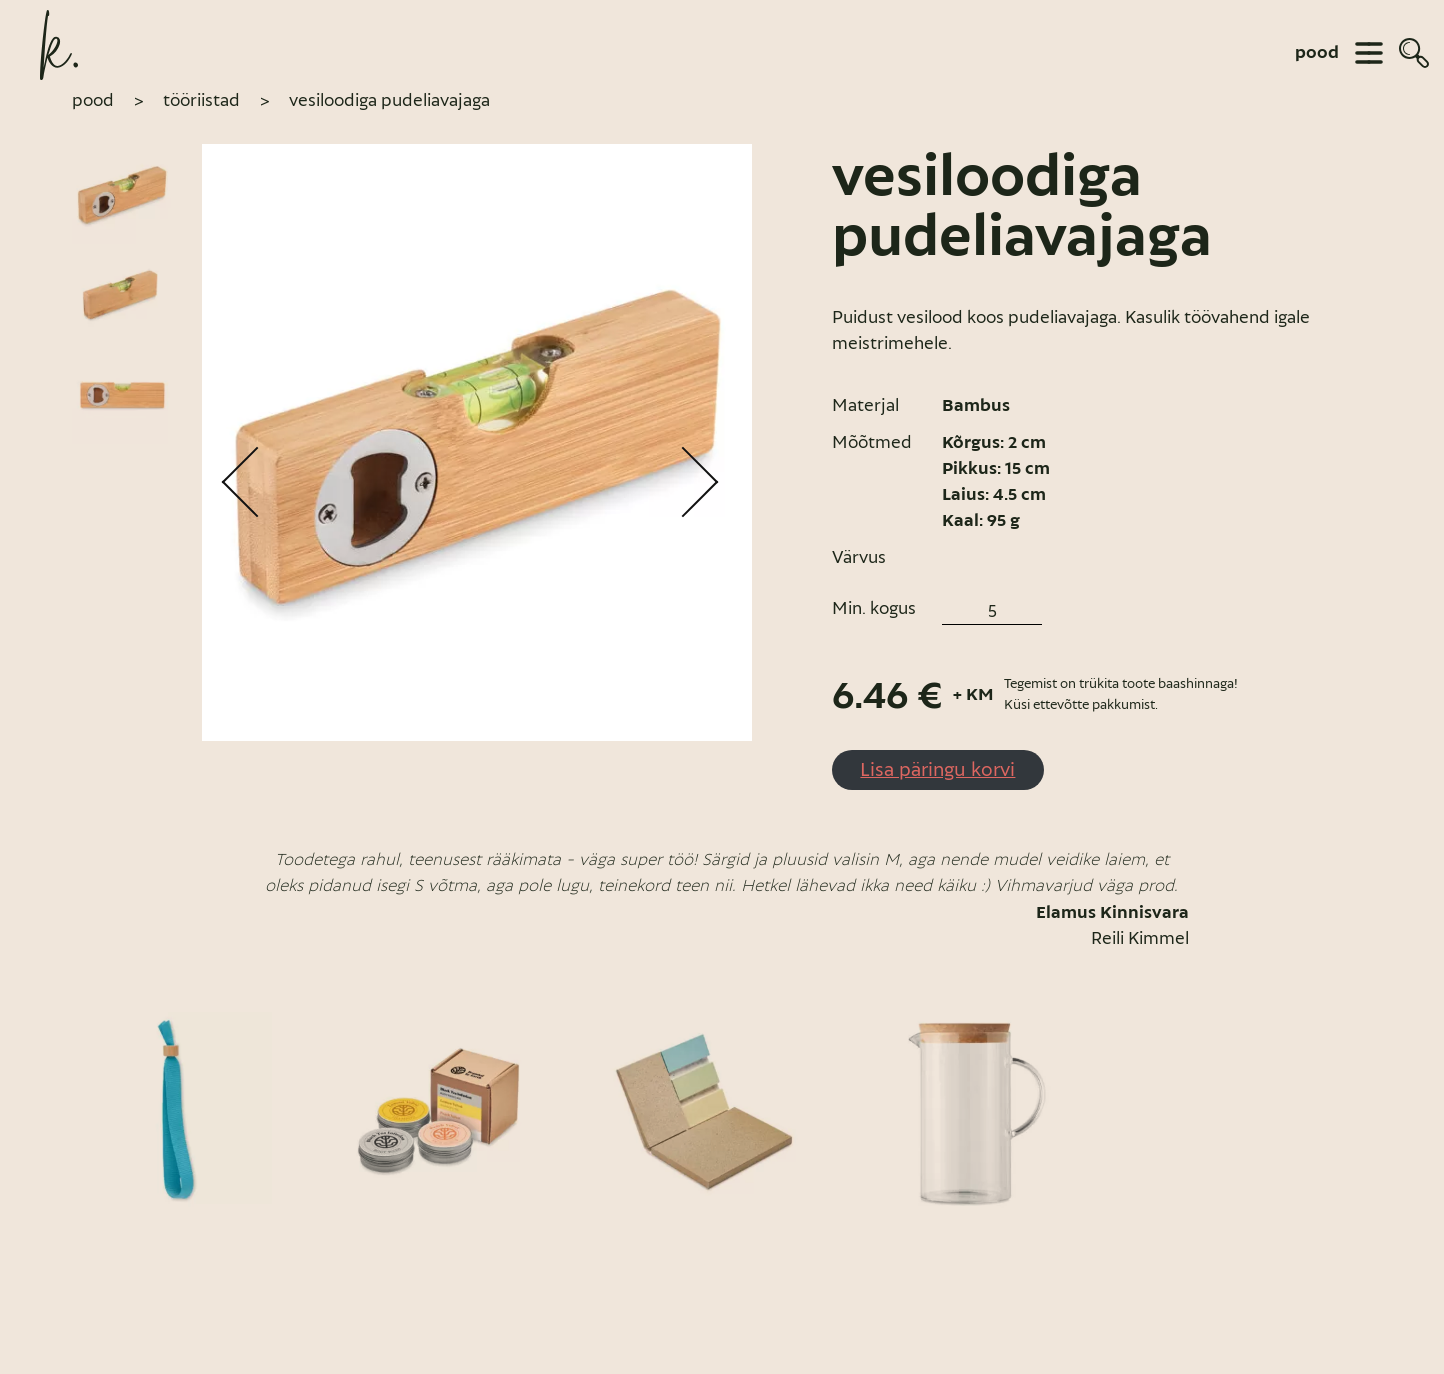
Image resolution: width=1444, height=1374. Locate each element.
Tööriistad (201, 100)
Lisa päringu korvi (937, 769)
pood (1317, 53)
